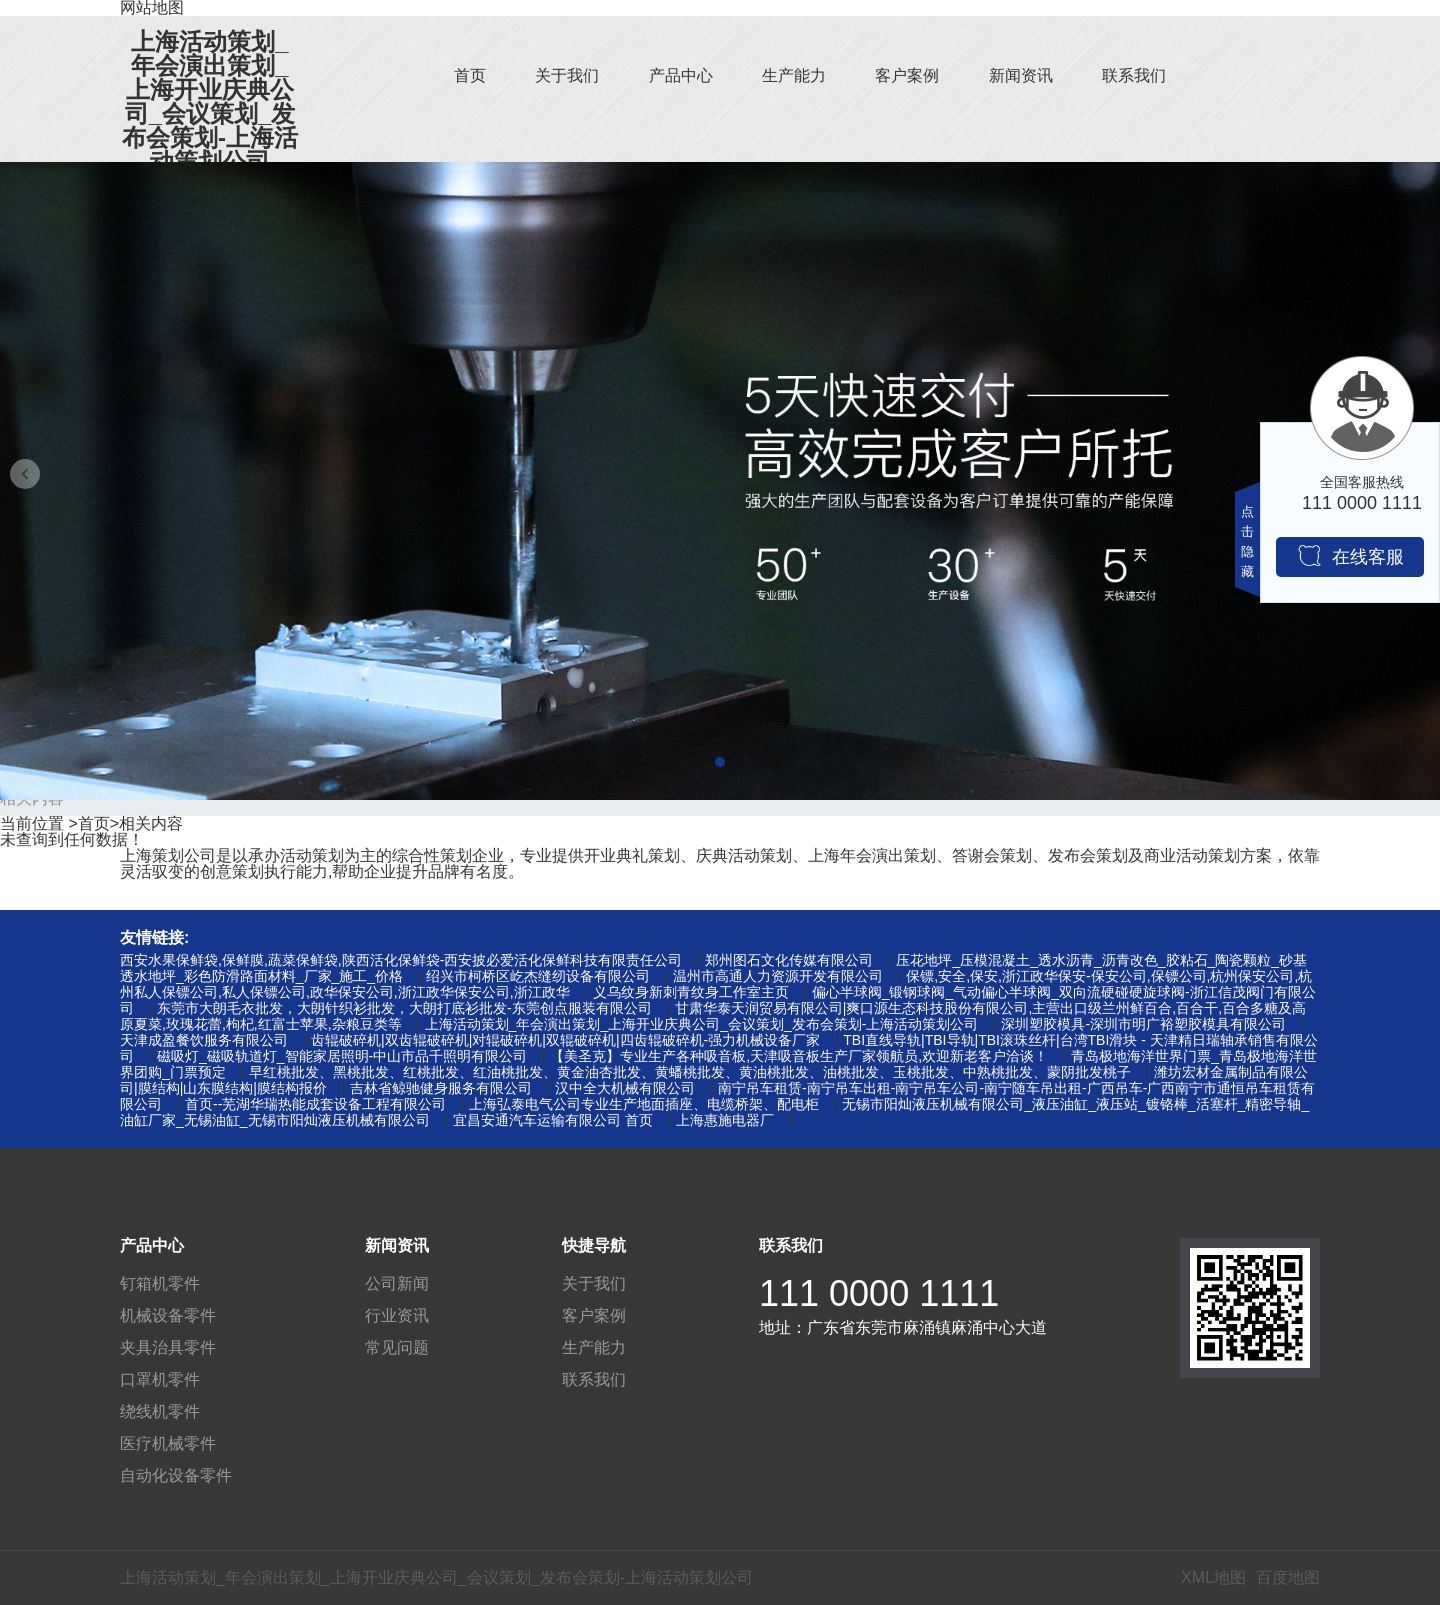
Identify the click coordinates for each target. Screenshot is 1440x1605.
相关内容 (151, 823)
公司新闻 (397, 1283)
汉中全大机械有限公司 (625, 1088)
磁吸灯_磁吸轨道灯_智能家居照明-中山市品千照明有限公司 (342, 1056)
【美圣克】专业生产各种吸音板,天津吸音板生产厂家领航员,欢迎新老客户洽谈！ (799, 1056)
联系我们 (1134, 75)
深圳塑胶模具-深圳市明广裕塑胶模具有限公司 (1143, 1024)
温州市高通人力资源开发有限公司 (778, 976)
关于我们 (567, 75)
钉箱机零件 (160, 1283)
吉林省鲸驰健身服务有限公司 (441, 1088)
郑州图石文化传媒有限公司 (789, 960)
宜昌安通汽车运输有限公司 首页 (553, 1120)
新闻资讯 (1021, 75)
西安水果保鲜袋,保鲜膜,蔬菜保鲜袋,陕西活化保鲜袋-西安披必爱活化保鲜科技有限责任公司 (401, 960)
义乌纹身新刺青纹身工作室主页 (691, 992)
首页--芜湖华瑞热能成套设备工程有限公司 (315, 1104)
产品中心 (681, 75)
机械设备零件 (168, 1315)
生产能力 (794, 75)
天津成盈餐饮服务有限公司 (204, 1040)
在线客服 (1350, 555)
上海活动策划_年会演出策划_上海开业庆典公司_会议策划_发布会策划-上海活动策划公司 (210, 102)
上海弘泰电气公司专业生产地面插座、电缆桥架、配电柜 (644, 1104)
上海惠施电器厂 (725, 1120)
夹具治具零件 (168, 1347)
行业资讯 (397, 1315)
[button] (720, 762)
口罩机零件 (160, 1379)
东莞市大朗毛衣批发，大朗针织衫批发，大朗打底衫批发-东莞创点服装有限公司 (404, 1008)
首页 (470, 75)
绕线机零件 (160, 1411)
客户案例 (907, 75)
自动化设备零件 (176, 1475)
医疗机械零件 (168, 1443)
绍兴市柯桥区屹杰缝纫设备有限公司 (538, 976)
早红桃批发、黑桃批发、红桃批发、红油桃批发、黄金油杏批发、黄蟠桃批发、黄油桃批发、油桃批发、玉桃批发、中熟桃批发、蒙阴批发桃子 (690, 1072)
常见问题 (397, 1347)
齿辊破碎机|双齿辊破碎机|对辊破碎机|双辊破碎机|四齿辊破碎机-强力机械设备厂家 (565, 1040)
